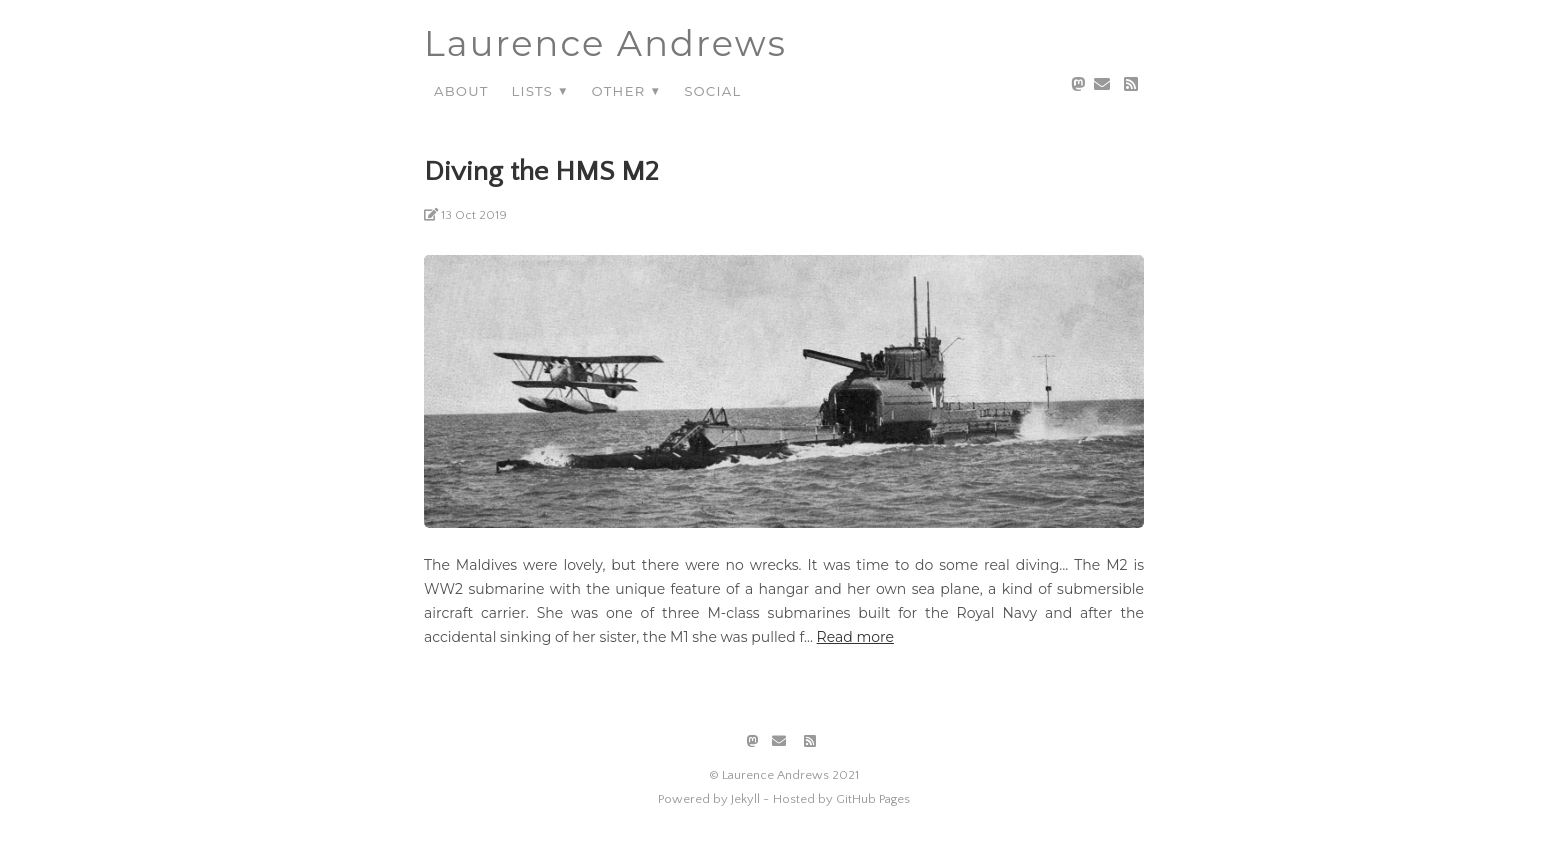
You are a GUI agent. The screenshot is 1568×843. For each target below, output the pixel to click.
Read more (855, 637)
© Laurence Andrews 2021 (784, 775)
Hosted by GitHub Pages (841, 799)
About (461, 90)
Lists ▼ (539, 90)
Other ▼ (627, 90)
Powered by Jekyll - (713, 799)
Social (712, 90)
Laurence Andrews (605, 43)
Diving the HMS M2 (541, 171)
